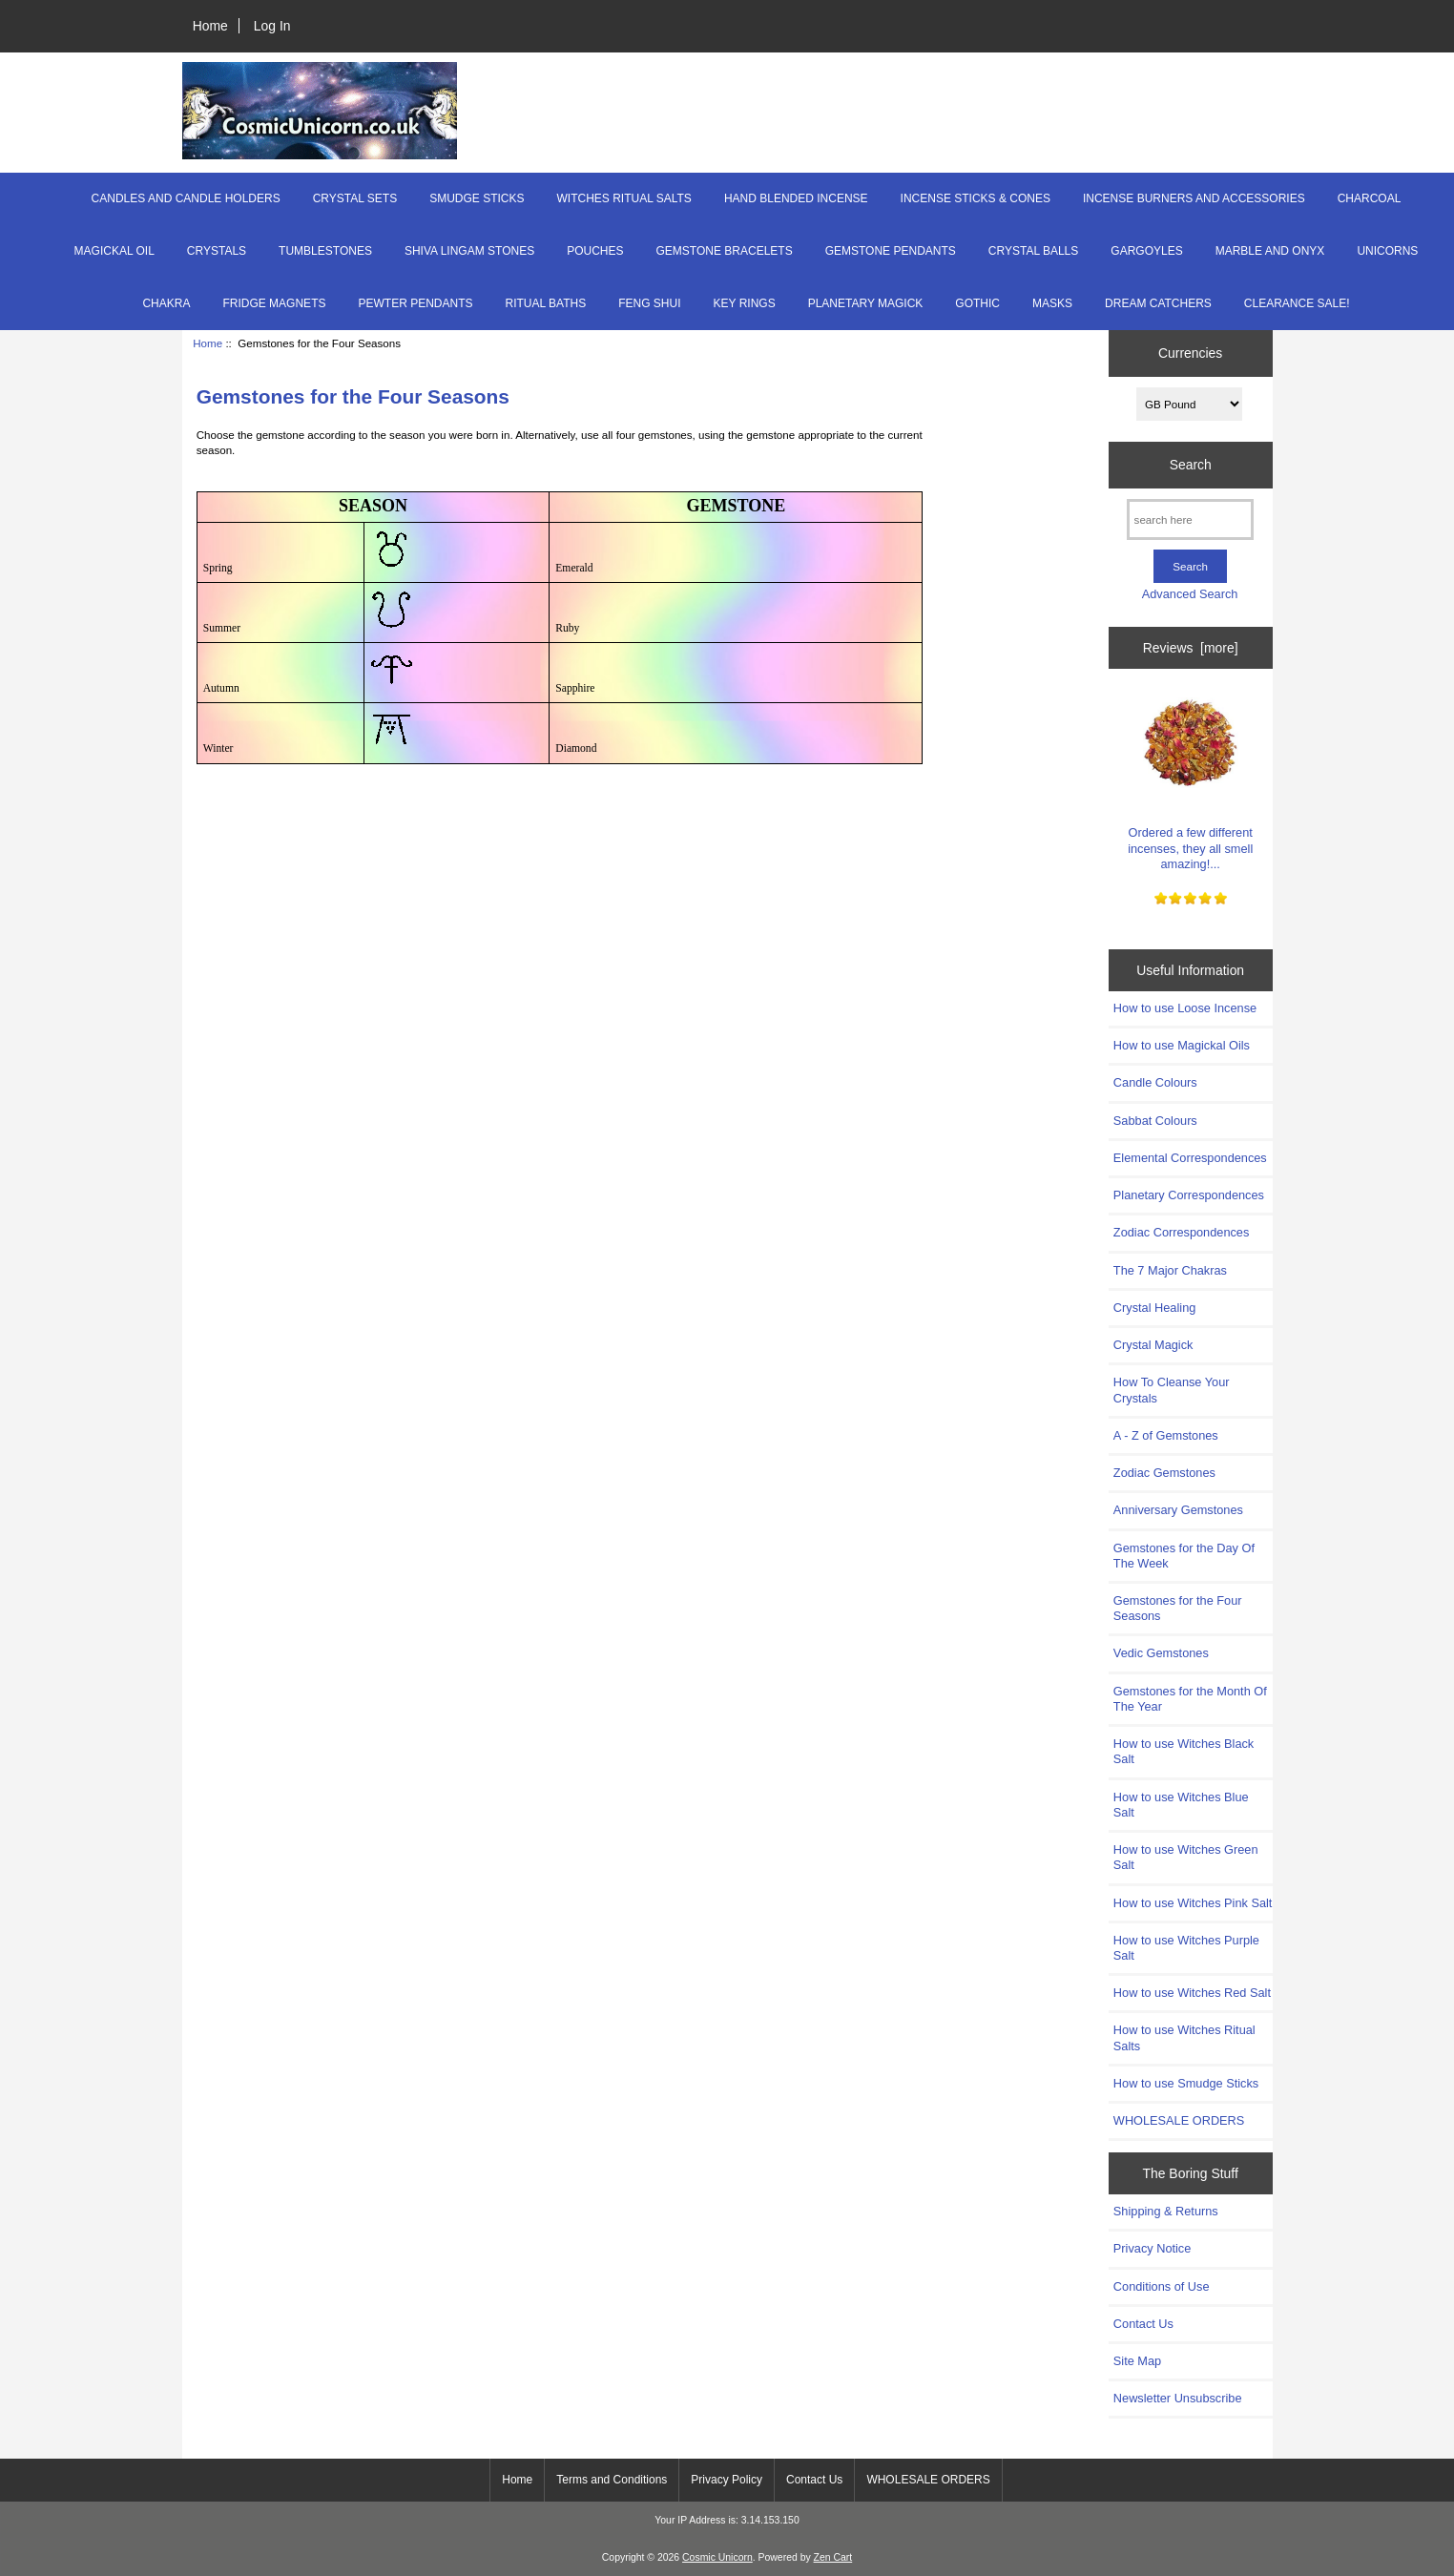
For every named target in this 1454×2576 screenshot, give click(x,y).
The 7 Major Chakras (1170, 1270)
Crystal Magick (1153, 1345)
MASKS (1052, 303)
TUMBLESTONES (325, 251)
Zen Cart (833, 2557)
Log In (272, 25)
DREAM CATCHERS (1158, 303)
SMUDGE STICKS (476, 198)
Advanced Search (1190, 594)
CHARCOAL (1370, 198)
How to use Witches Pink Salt (1193, 1903)
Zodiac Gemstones (1164, 1472)
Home (210, 25)
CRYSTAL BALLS (1033, 251)
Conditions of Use (1161, 2286)
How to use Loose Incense (1185, 1008)
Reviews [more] (1190, 647)
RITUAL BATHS (545, 303)
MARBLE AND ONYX (1270, 251)
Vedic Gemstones (1161, 1653)
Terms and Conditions (611, 2479)
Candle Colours (1155, 1082)
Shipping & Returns (1165, 2211)
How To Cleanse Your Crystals (1171, 1389)
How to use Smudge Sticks (1185, 2083)
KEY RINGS (745, 303)
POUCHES (595, 251)
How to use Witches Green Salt (1185, 1857)
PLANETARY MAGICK (866, 303)
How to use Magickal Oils (1181, 1045)
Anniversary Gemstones (1178, 1510)
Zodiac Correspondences (1181, 1232)
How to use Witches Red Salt (1192, 1992)
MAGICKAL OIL (114, 251)
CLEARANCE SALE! (1297, 303)
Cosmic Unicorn (717, 2557)
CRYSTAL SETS (355, 198)
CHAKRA (166, 303)
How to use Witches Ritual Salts (1184, 2037)
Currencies (1190, 353)
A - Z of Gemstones (1165, 1435)
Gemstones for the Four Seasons (1177, 1608)
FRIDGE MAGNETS (273, 303)
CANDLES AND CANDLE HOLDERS (186, 198)
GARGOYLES (1146, 251)
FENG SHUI (649, 303)
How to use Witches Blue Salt (1181, 1804)
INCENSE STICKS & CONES (975, 198)
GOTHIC (977, 303)
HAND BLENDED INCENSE (796, 198)
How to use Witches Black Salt (1183, 1751)
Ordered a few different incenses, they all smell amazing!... (1190, 777)
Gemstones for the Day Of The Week (1184, 1555)
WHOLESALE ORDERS (1178, 2120)
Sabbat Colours (1155, 1120)
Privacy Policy (726, 2479)
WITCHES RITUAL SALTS (624, 198)
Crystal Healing (1154, 1307)
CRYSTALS (216, 251)
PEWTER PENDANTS (415, 303)
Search (1191, 464)
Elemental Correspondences (1190, 1158)
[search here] (1190, 519)
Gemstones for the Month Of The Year (1190, 1699)
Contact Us (1143, 2323)
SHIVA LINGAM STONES (469, 251)
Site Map (1137, 2361)
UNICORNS (1387, 251)
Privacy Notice (1152, 2248)
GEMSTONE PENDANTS (890, 251)
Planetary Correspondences (1188, 1195)
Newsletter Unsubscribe (1177, 2398)
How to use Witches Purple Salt (1186, 1948)
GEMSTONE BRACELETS (724, 251)
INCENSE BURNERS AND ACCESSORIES (1194, 198)
